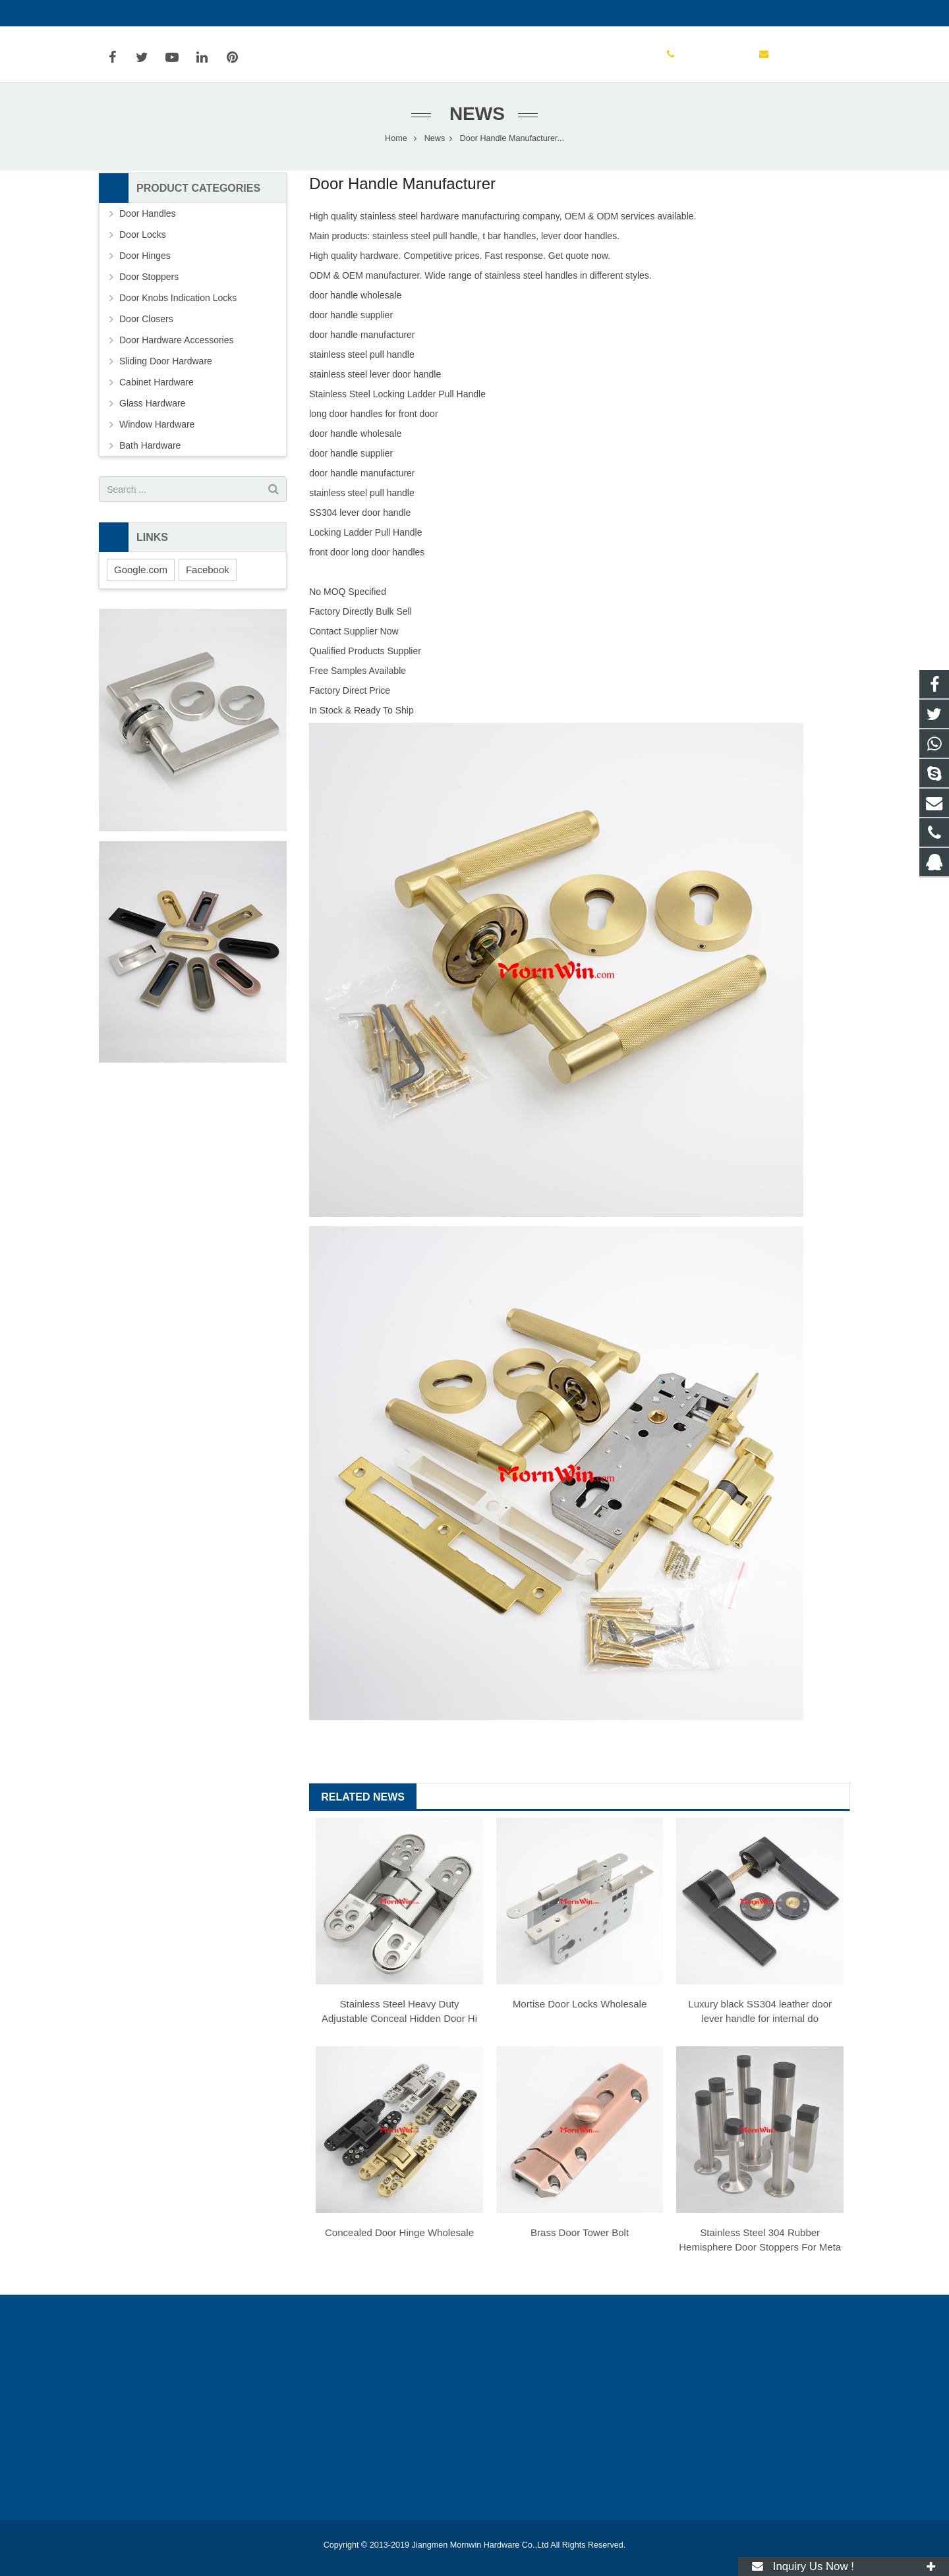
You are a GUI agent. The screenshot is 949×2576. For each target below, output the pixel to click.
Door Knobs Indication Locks (178, 301)
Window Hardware (156, 427)
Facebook (207, 572)
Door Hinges (145, 259)
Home (396, 141)
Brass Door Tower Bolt (580, 2235)
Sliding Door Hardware (165, 364)
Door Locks (142, 238)
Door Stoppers (149, 280)
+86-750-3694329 (145, 13)
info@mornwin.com (242, 13)
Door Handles (147, 216)
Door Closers (146, 322)
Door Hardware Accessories (176, 343)
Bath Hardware (150, 448)
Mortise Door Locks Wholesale (580, 2007)
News (474, 117)
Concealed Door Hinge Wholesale (399, 2235)
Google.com (140, 572)
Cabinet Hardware (156, 385)
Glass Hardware (152, 406)
